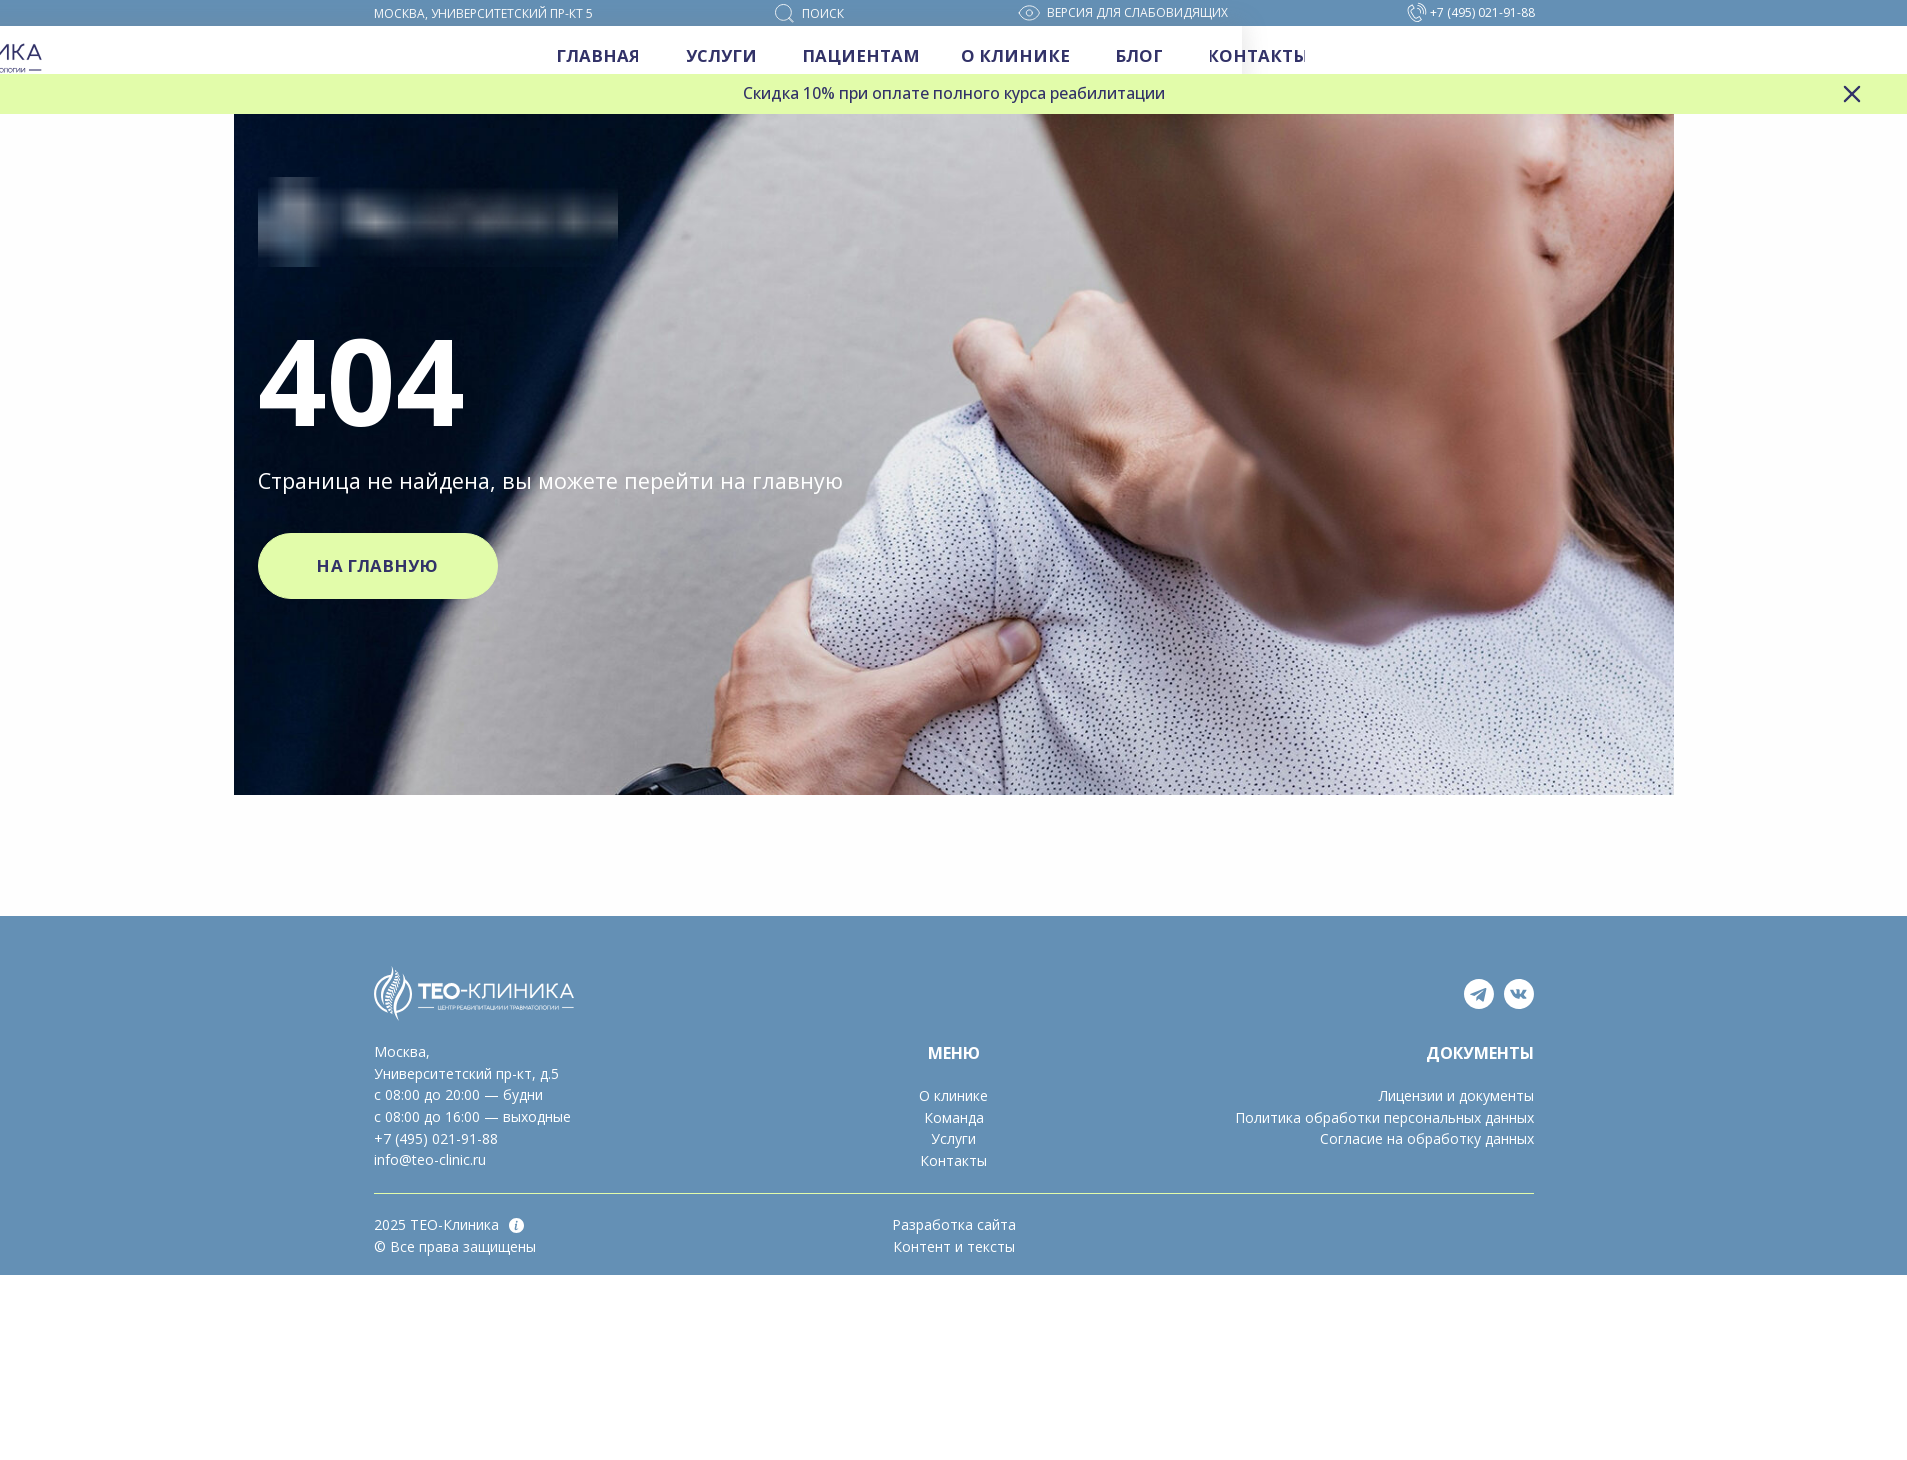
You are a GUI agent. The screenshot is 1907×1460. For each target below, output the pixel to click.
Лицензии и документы (1456, 1095)
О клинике (953, 1095)
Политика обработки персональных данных (1384, 1117)
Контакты (953, 1160)
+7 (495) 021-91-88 (436, 1138)
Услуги (953, 1138)
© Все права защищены (455, 1246)
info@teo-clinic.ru (430, 1159)
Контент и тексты (954, 1246)
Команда (954, 1117)
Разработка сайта (954, 1224)
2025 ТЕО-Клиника (436, 1224)
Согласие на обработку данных (1427, 1138)
